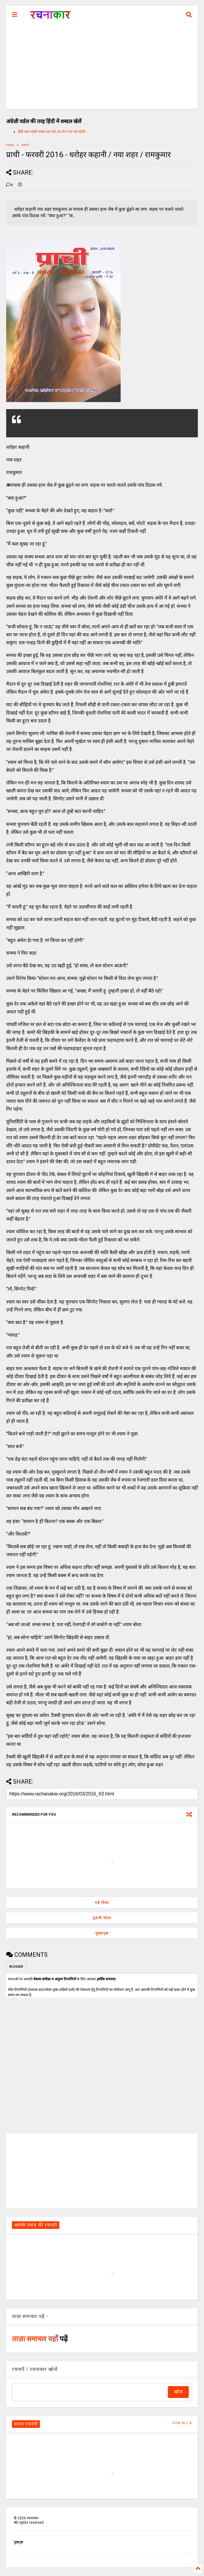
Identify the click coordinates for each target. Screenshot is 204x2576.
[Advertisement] (102, 67)
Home (10, 145)
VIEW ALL (182, 2423)
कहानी (25, 145)
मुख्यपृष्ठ (102, 1933)
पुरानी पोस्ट (102, 1918)
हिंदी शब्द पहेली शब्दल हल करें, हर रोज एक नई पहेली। (52, 132)
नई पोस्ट (102, 1903)
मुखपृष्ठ (18, 2542)
